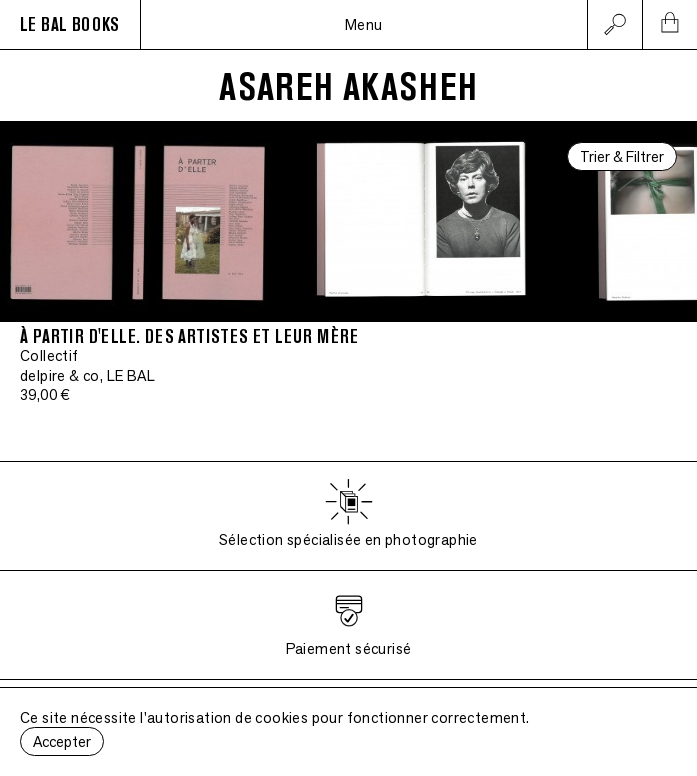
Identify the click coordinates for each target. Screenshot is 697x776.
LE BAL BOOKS (70, 25)
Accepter (62, 741)
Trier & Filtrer (622, 156)
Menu (364, 24)
